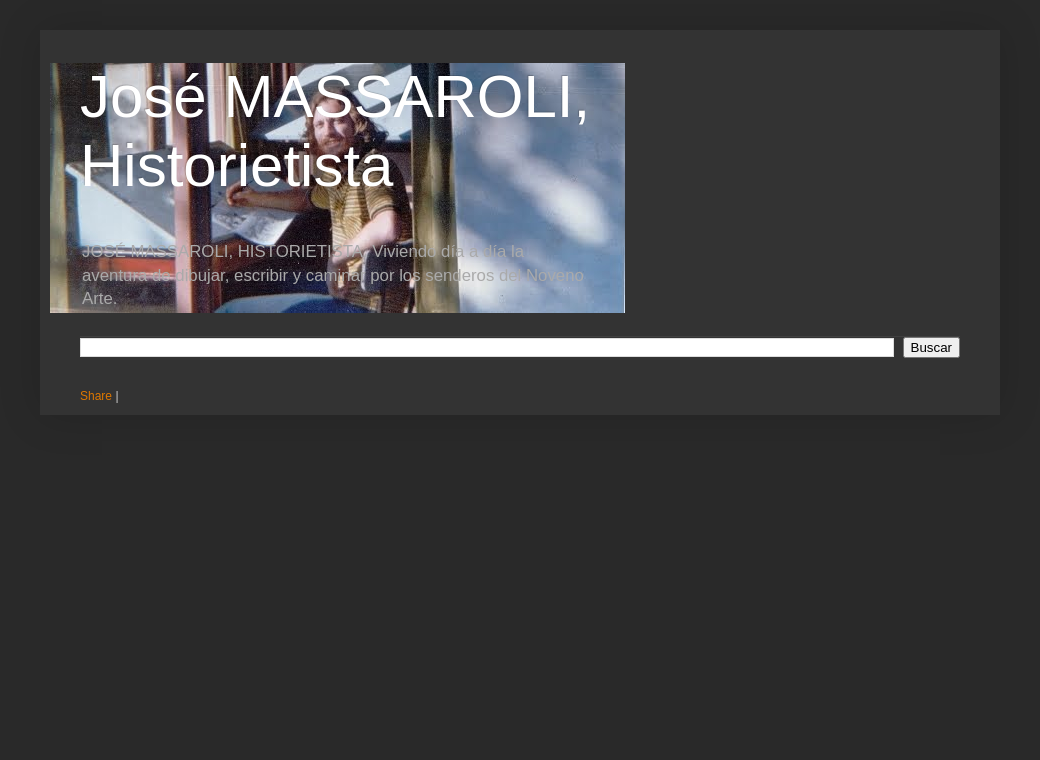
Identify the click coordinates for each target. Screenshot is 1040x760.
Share (96, 396)
